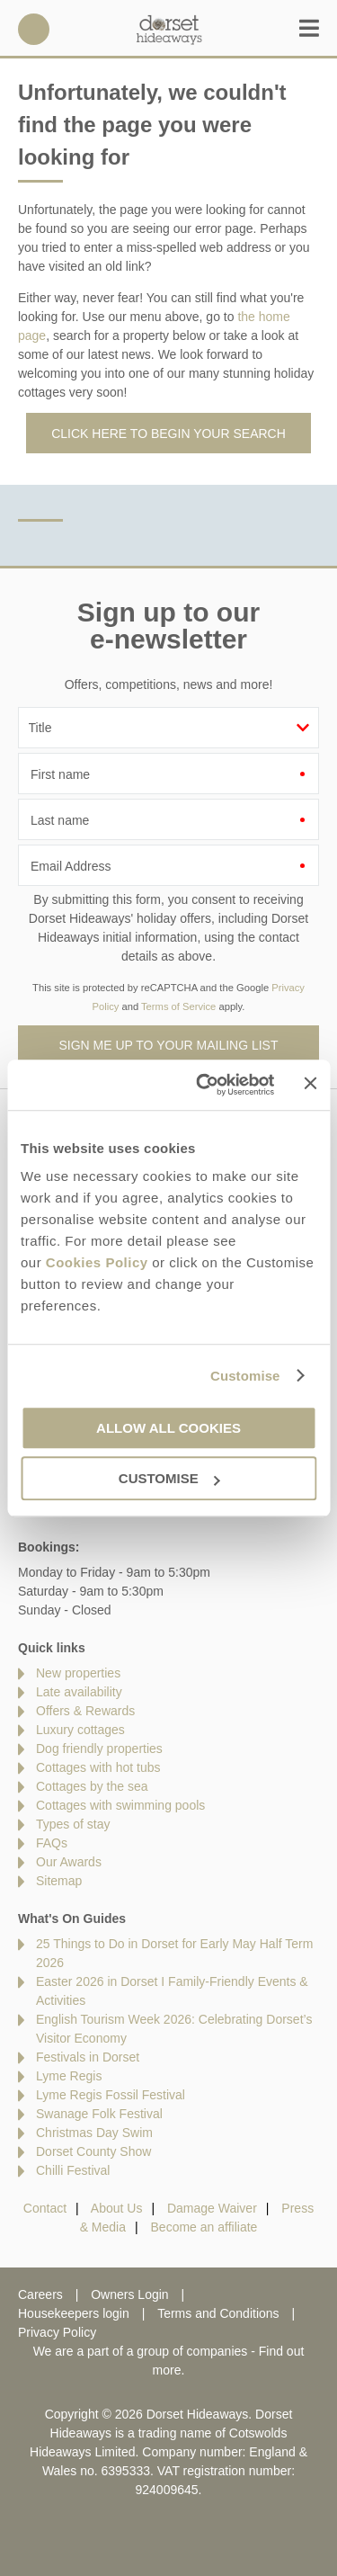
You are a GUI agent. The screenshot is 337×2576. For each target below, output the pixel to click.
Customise (245, 1375)
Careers (40, 2294)
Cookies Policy (97, 1262)
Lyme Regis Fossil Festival (110, 2095)
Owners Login (129, 2294)
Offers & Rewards (85, 1711)
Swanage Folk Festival (99, 2113)
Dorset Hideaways (169, 29)
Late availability (79, 1692)
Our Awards (69, 1862)
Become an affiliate (204, 2227)
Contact (45, 2208)
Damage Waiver (212, 2208)
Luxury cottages (80, 1729)
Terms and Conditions (218, 2313)
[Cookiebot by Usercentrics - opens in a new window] (204, 1084)
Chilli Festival (73, 2170)
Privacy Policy (57, 2332)
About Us (117, 2208)
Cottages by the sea (92, 1786)
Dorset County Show (93, 2151)
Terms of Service (178, 1006)
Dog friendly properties (99, 1748)
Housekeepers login (73, 2313)
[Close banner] (310, 1084)
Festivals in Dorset (87, 2057)
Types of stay (73, 1824)
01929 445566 (33, 29)
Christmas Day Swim (94, 2132)
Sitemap (59, 1881)
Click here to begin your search (168, 433)
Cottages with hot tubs (98, 1767)
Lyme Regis (69, 2076)
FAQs (51, 1843)
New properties (78, 1673)
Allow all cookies (168, 1428)
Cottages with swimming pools (120, 1805)
